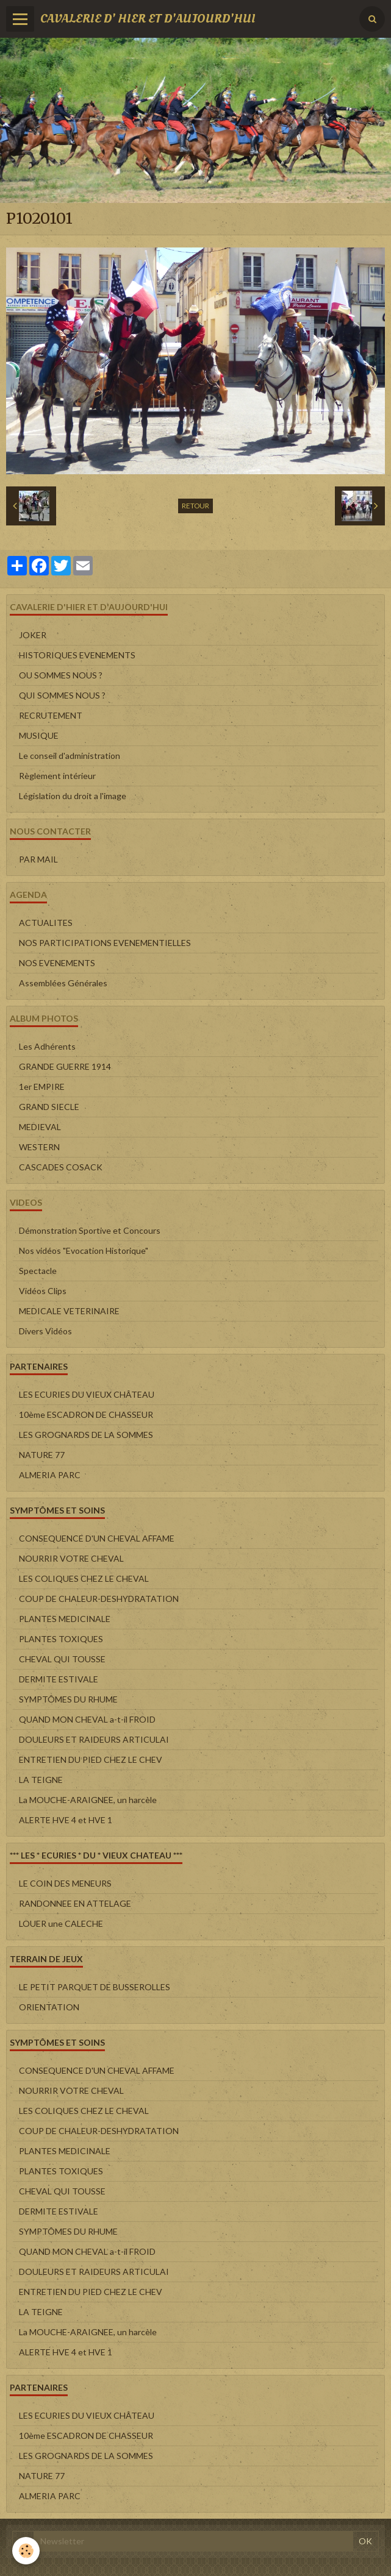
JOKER (32, 635)
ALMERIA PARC (50, 1475)
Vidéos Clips (42, 1291)
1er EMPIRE (42, 1086)
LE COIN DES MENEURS (65, 1883)
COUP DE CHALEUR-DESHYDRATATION (99, 1598)
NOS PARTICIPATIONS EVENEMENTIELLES (105, 943)
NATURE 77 (42, 1455)
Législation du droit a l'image (72, 796)
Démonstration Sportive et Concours (89, 1230)
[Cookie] (26, 2550)
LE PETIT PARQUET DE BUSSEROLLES (94, 1987)
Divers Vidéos (45, 1331)
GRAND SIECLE (49, 1106)
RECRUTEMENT (50, 715)
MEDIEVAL (40, 1127)
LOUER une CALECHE (61, 1923)
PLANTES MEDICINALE (64, 1619)
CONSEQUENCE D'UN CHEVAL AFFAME (96, 1538)
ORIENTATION (49, 2007)
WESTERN (39, 1147)
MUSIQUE (39, 735)
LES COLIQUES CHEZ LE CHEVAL (84, 1578)
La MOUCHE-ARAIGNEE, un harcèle (88, 1800)
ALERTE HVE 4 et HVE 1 (65, 1820)
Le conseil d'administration (69, 755)
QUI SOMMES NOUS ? (62, 695)
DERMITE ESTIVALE (58, 1679)
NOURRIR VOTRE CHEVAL (71, 1558)
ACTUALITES (46, 922)
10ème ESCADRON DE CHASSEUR (86, 1414)
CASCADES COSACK (60, 1167)
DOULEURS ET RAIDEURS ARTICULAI (94, 1739)
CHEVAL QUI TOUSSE (62, 1659)
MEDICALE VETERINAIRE (69, 1311)
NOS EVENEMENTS (57, 963)
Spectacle (38, 1270)
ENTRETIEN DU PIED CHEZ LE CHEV (90, 1759)
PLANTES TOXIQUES (61, 1639)
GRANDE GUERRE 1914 (65, 1066)
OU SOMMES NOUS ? (60, 675)
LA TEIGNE (41, 1779)
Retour (195, 505)
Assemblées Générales (63, 983)
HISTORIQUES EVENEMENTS (77, 655)
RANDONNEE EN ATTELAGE (75, 1903)
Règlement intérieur (57, 775)
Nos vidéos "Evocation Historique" (83, 1250)
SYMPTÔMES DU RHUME (68, 1699)
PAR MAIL (38, 859)
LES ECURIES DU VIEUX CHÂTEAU (86, 1394)
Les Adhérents (47, 1046)
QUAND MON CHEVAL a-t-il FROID (87, 1719)
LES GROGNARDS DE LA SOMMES (86, 1434)
